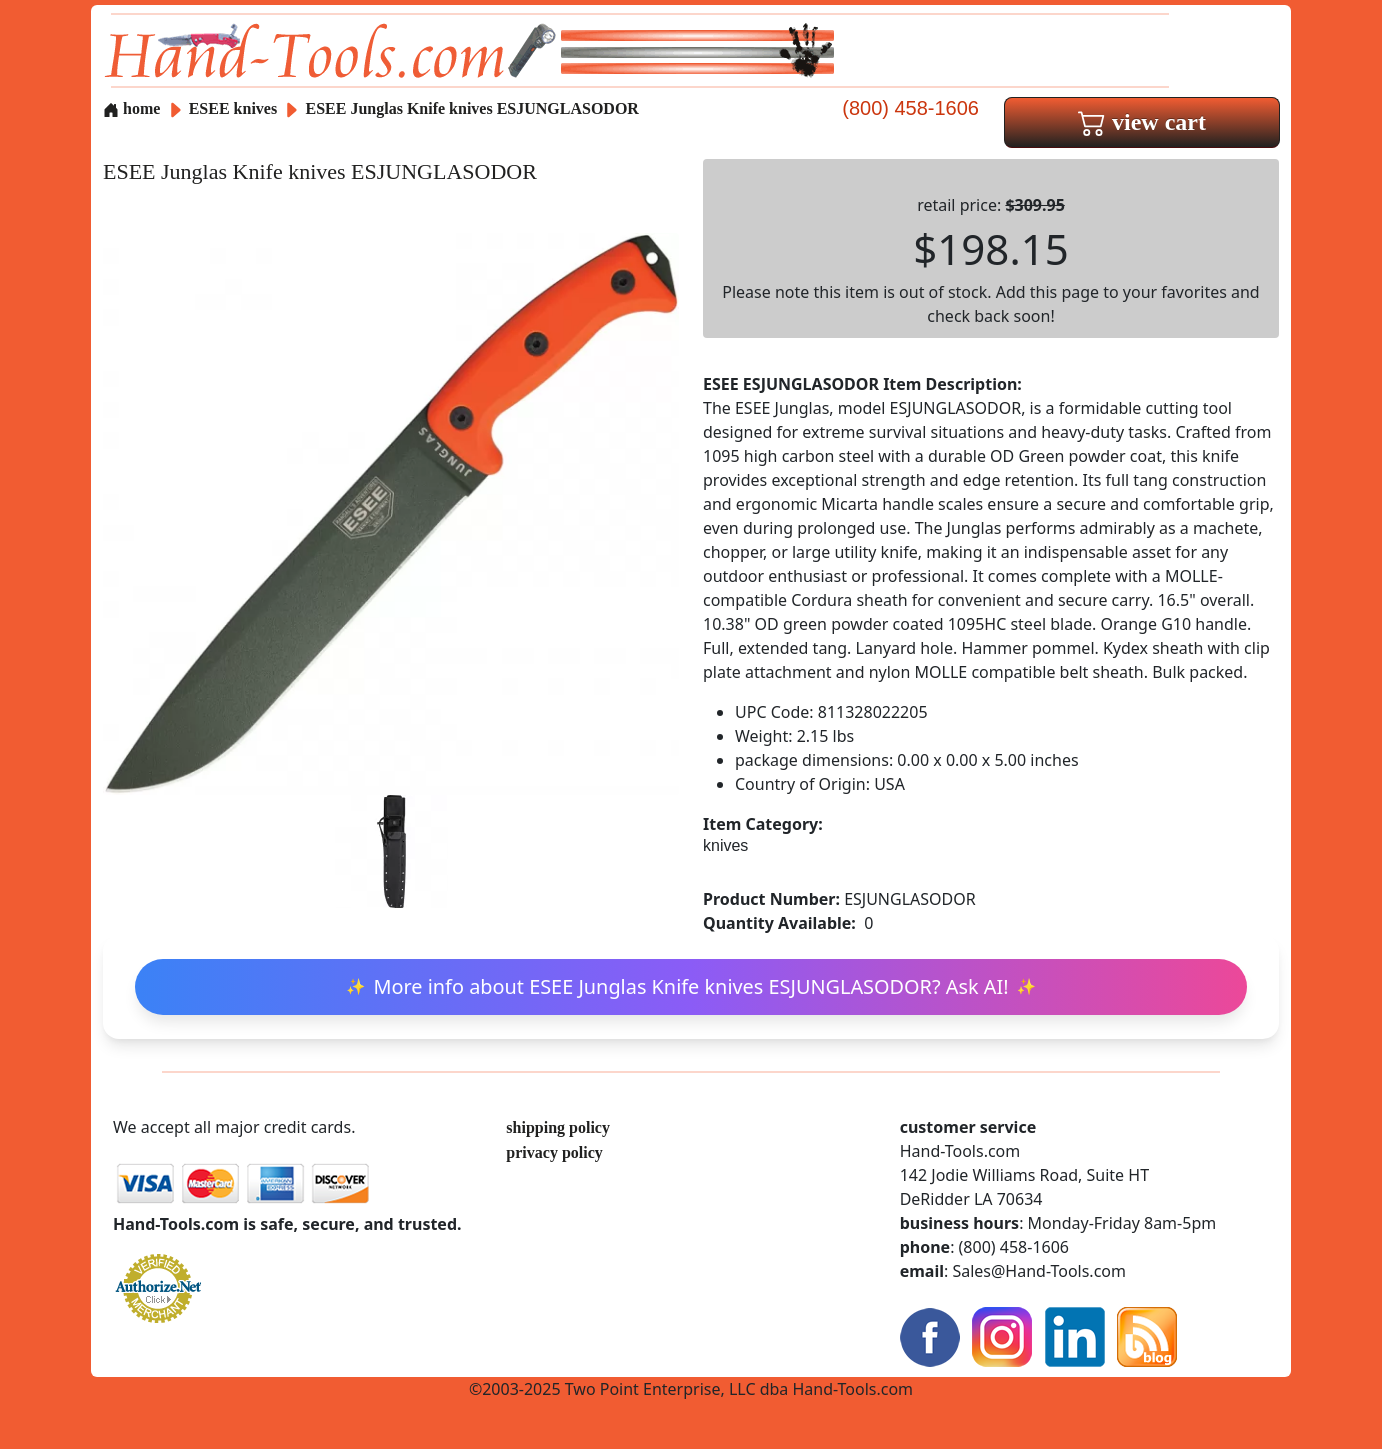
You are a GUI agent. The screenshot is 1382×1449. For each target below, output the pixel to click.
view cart (1142, 122)
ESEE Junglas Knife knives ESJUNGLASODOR (472, 108)
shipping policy (558, 1127)
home (131, 108)
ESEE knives (233, 108)
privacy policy (554, 1152)
